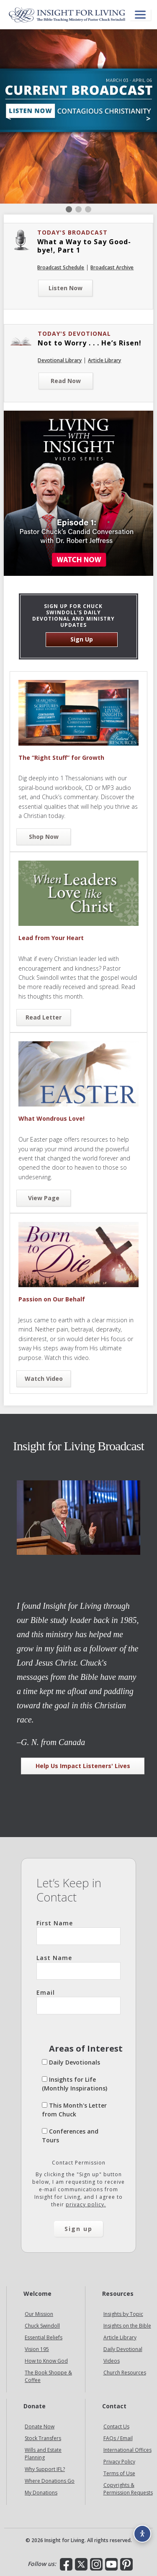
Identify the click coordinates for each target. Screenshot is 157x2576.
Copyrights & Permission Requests (128, 2488)
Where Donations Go (50, 2480)
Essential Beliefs (43, 2337)
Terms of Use (119, 2473)
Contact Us (116, 2426)
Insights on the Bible (127, 2325)
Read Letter (44, 1017)
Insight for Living (67, 14)
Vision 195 (37, 2349)
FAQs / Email (118, 2438)
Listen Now (65, 288)
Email (78, 2001)
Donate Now (39, 2426)
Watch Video (44, 1379)
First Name (78, 1932)
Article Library (104, 360)
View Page (43, 1198)
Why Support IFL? (45, 2469)
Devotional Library (60, 360)
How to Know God (46, 2360)
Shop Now (44, 837)
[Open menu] (140, 14)
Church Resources (124, 2372)
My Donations (41, 2492)
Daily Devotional (122, 2349)
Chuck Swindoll (42, 2325)
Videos (111, 2360)
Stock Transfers (43, 2438)
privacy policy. (86, 2204)
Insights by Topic (123, 2314)
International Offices (127, 2449)
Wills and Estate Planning (43, 2453)
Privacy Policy (119, 2461)
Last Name (78, 1967)
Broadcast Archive (112, 267)
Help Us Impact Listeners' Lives (83, 1766)
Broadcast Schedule (60, 267)
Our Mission (39, 2314)
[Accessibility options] (142, 2534)
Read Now (66, 381)
